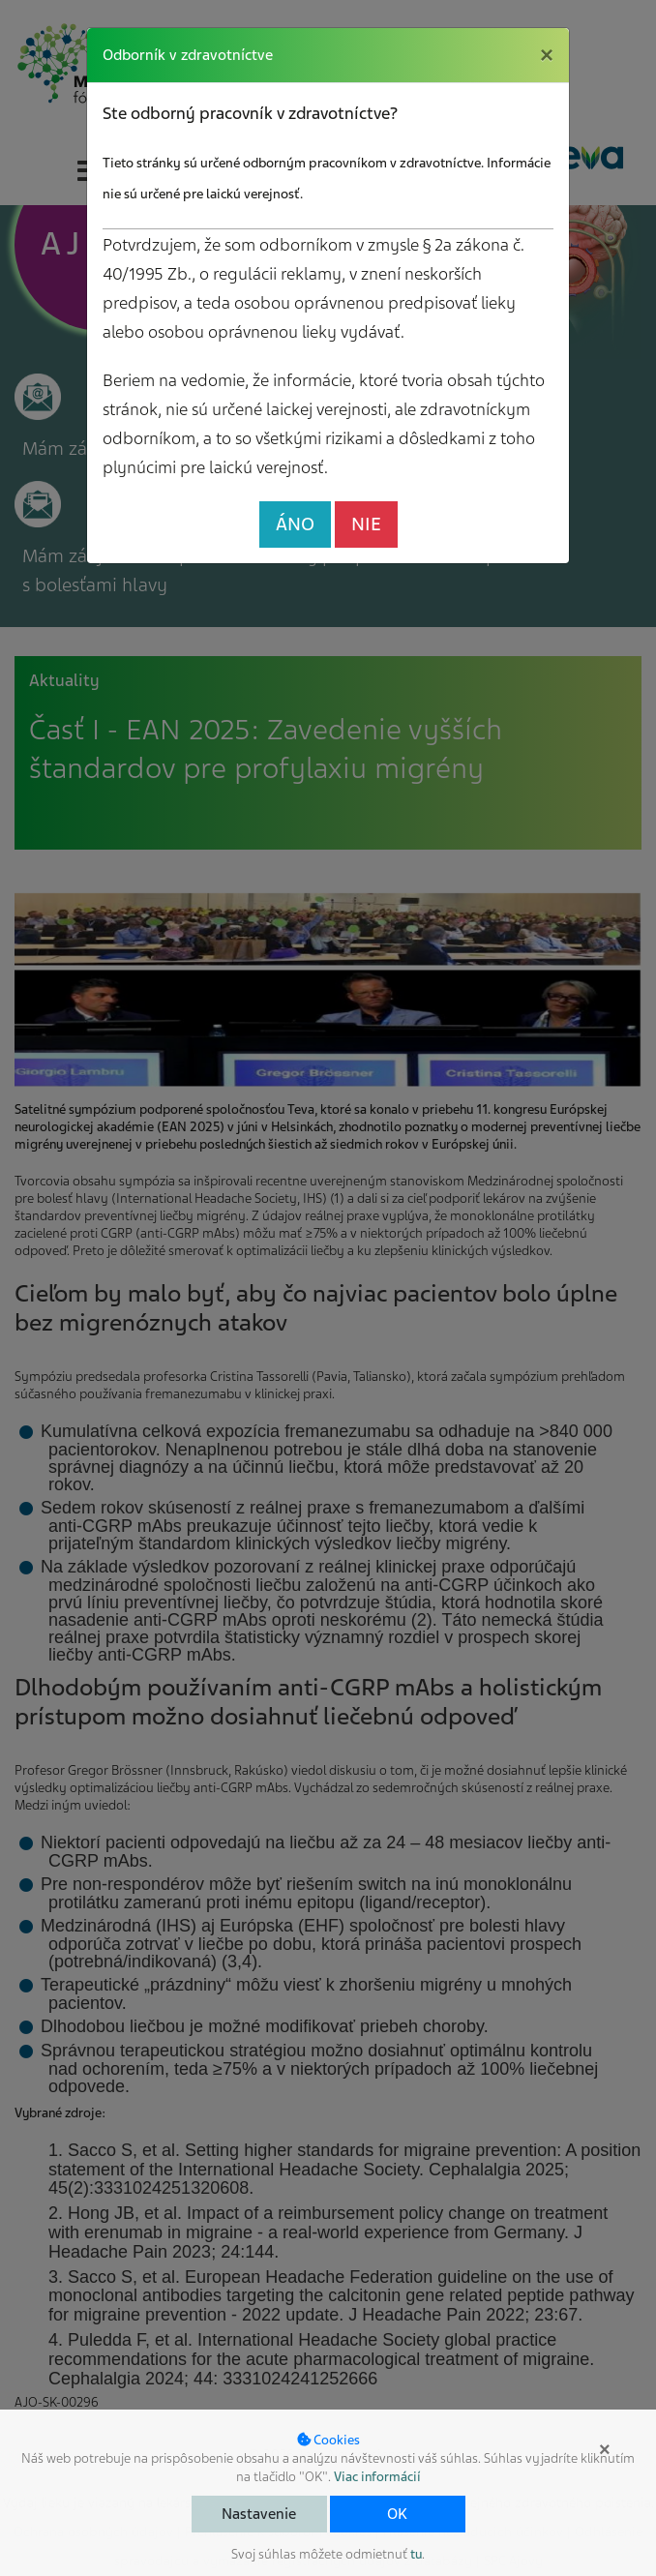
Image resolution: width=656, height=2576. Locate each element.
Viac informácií (377, 2477)
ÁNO (295, 524)
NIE (366, 524)
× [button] (605, 2449)
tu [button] (416, 2554)
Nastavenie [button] (259, 2514)
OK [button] (397, 2514)
